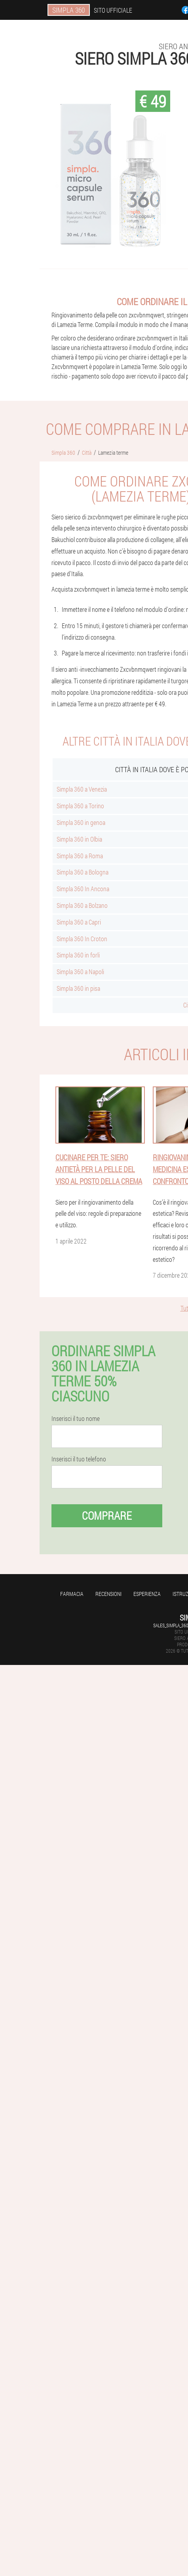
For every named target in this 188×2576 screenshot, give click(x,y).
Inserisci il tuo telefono (78, 1459)
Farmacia (72, 1594)
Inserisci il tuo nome (75, 1418)
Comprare (107, 1515)
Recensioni (108, 1594)
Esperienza (147, 1594)
